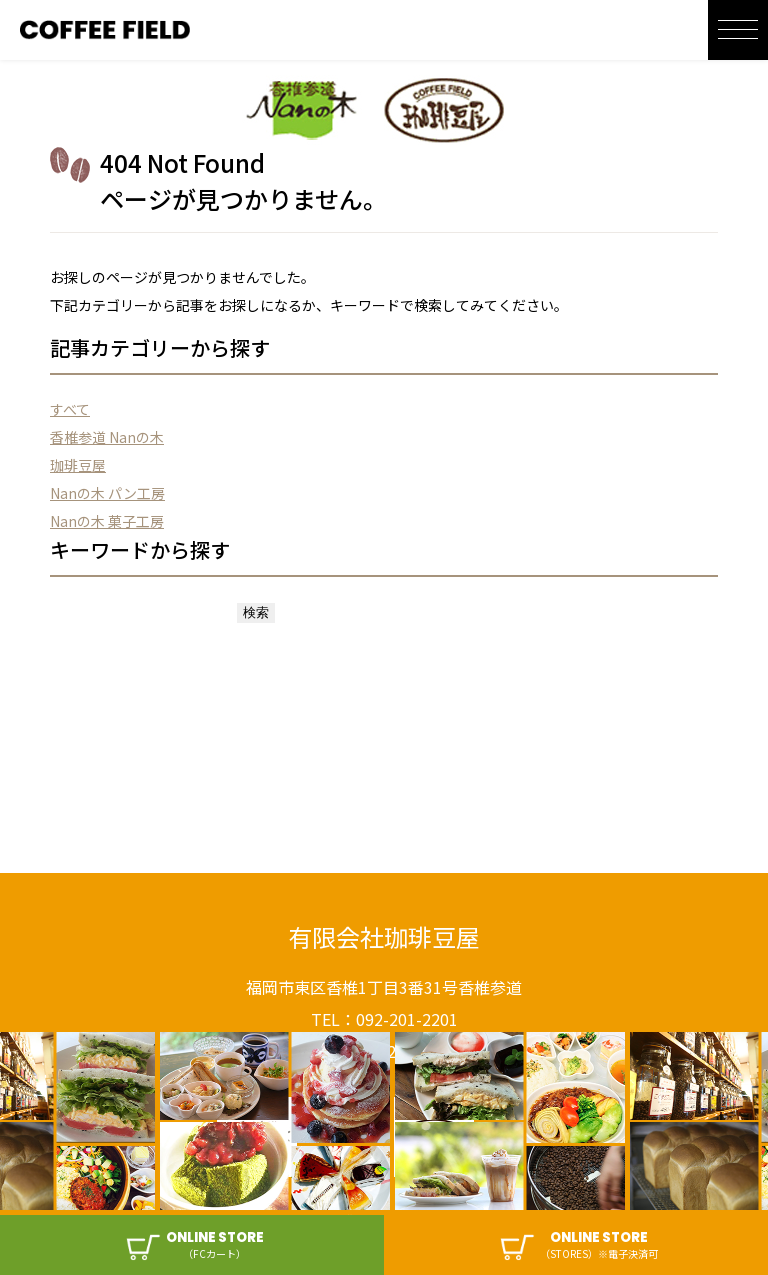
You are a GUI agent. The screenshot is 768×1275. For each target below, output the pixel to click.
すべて (70, 409)
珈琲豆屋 (78, 465)
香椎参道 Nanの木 (107, 437)
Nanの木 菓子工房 (107, 521)
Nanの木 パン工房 (107, 493)
